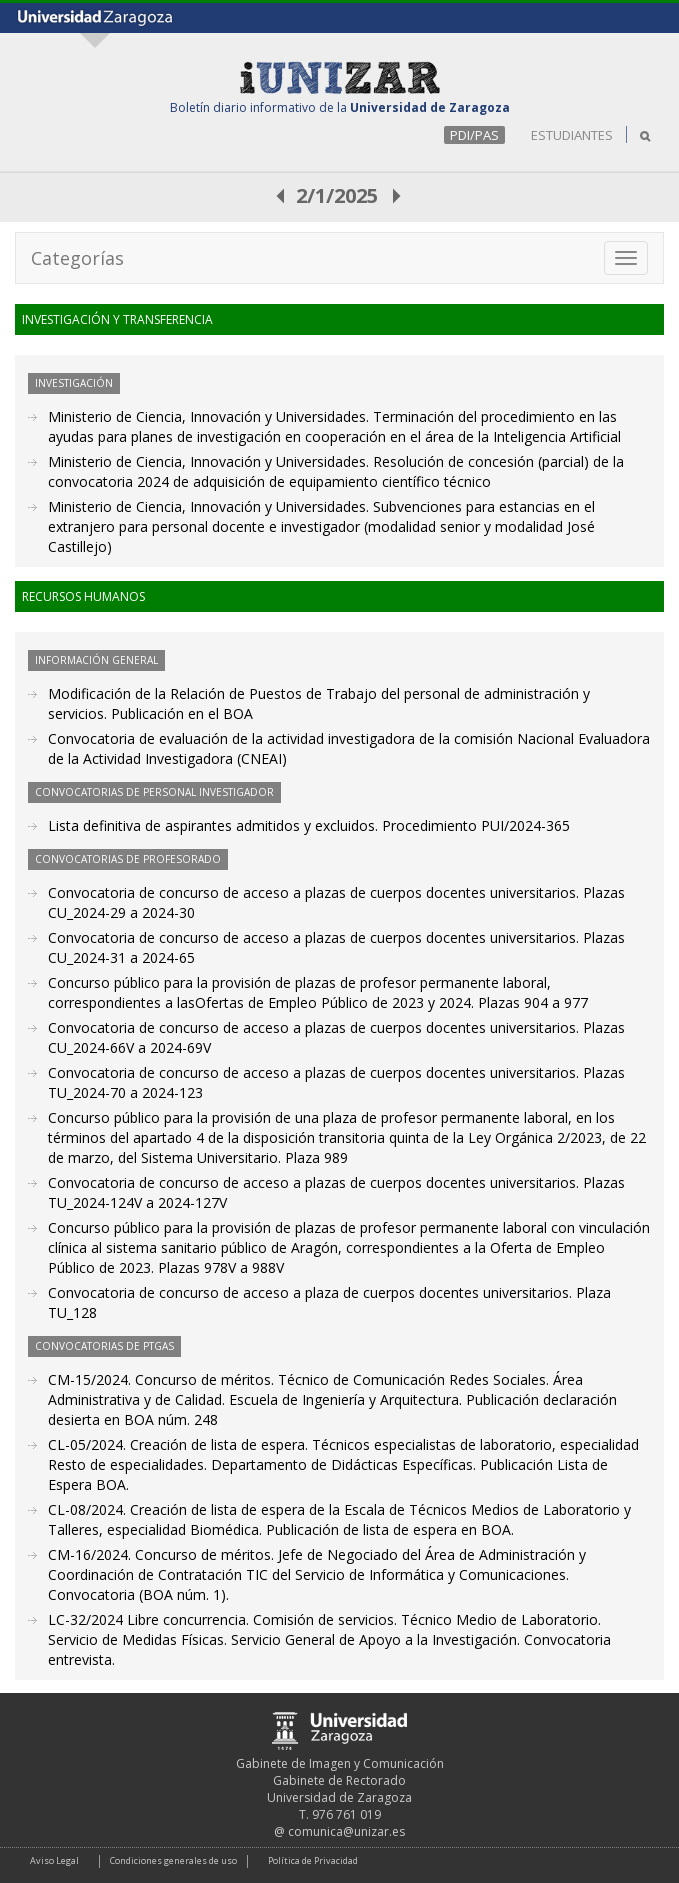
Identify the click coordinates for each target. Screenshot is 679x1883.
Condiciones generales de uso (173, 1860)
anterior (281, 195)
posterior (398, 195)
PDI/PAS (474, 135)
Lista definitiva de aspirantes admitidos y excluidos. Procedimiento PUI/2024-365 (309, 825)
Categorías (77, 258)
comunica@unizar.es (346, 1831)
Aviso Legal (54, 1860)
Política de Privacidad (313, 1860)
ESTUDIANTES (572, 135)
